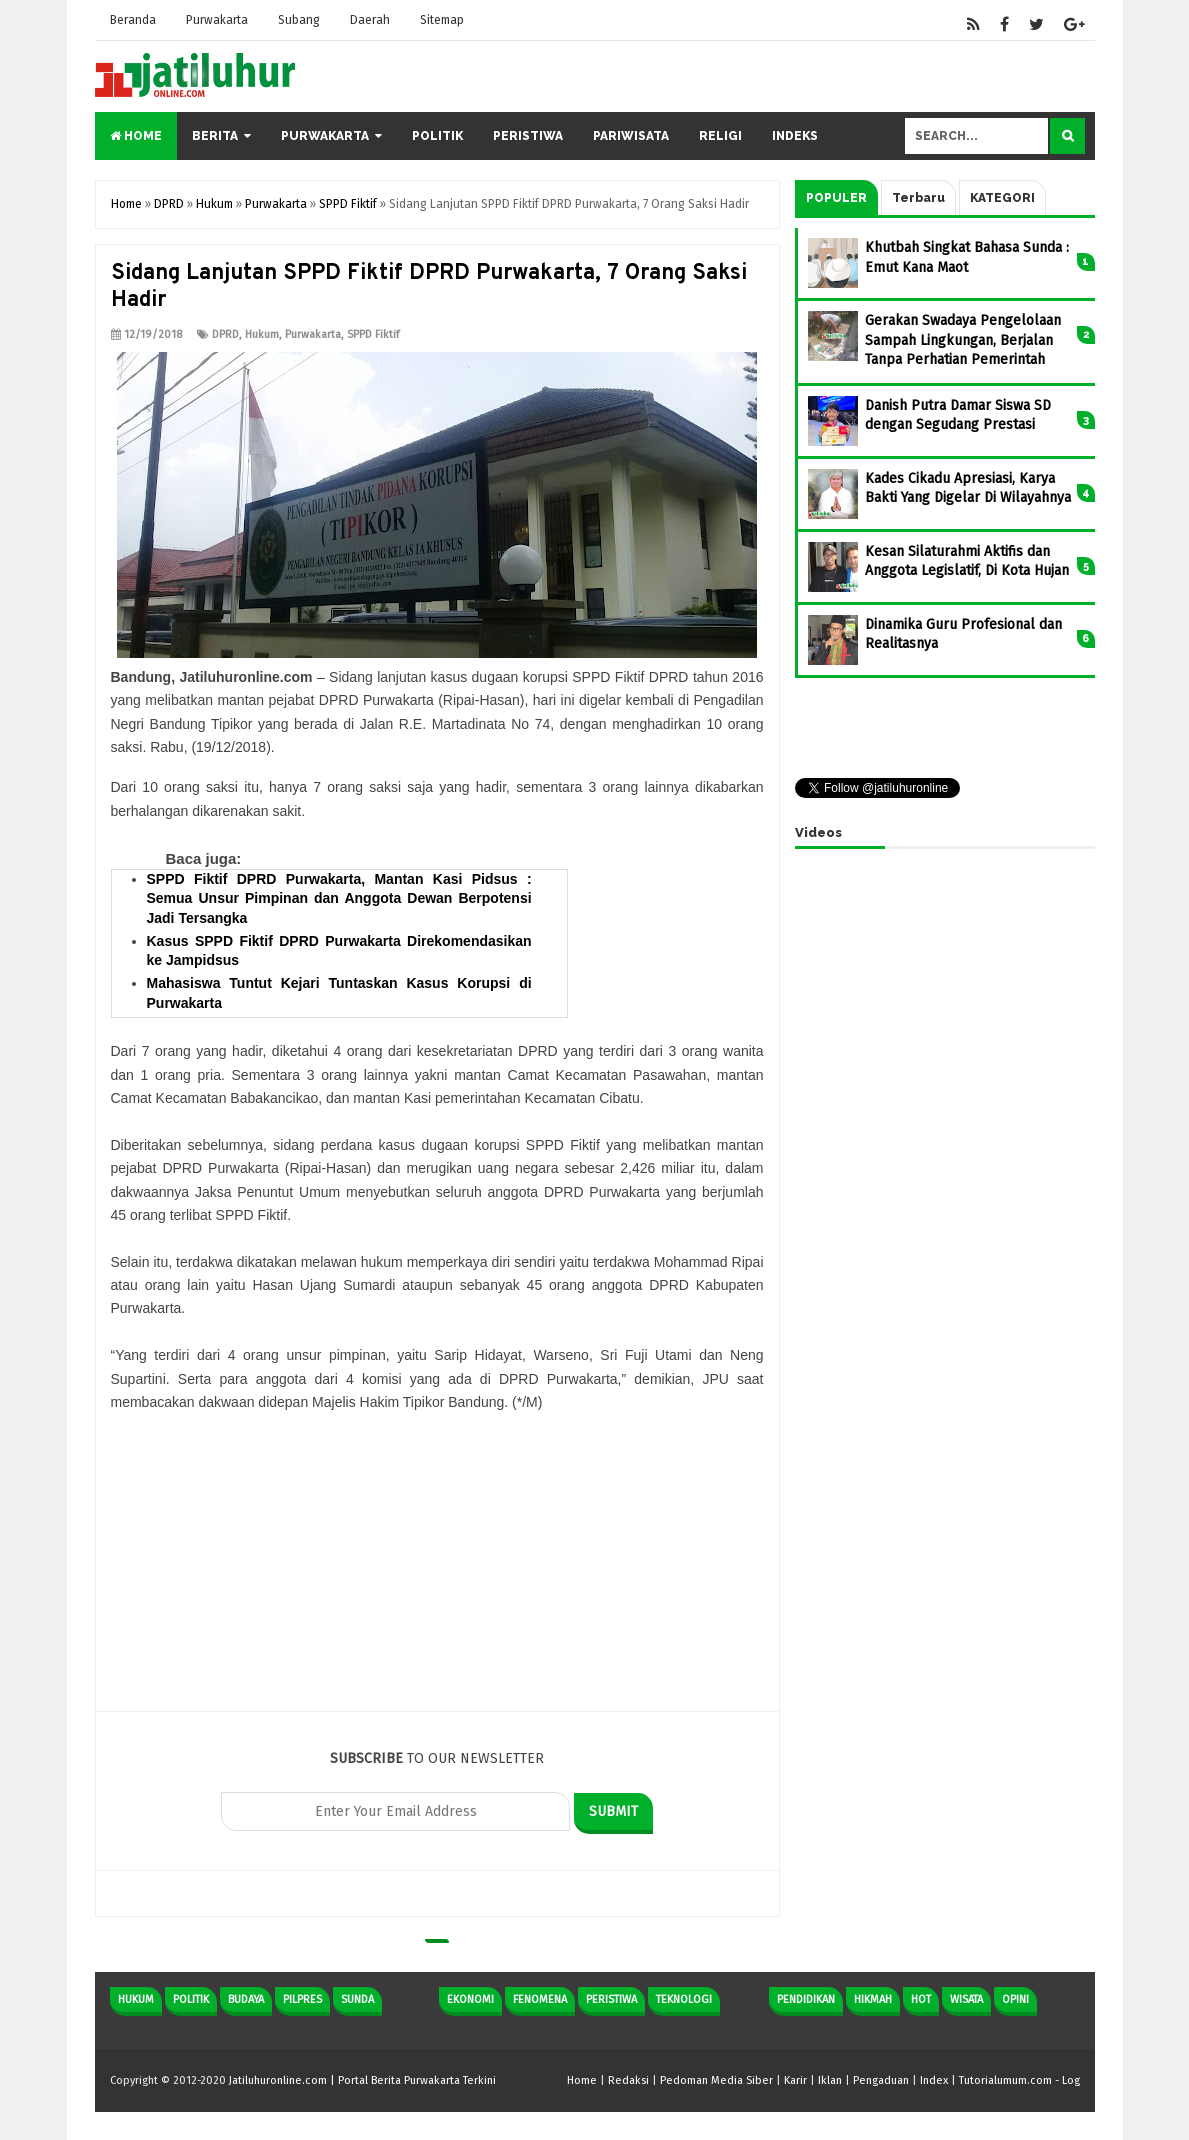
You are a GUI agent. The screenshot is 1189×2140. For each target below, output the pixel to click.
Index (934, 2080)
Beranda (133, 20)
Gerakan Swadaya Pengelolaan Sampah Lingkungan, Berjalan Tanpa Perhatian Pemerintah (963, 340)
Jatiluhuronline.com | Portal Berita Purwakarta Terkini (362, 2080)
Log (1071, 2080)
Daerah (370, 20)
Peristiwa (528, 136)
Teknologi (684, 1999)
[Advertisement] (437, 1571)
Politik (437, 136)
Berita (215, 136)
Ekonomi (470, 1999)
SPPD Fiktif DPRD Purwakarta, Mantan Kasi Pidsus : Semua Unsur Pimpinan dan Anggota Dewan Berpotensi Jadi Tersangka (339, 898)
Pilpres (302, 1999)
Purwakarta (217, 20)
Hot (921, 1999)
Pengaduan (881, 2080)
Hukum (262, 334)
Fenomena (540, 1999)
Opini (1015, 1999)
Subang (299, 20)
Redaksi (628, 2080)
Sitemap (442, 20)
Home (136, 136)
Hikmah (873, 1999)
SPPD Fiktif (373, 334)
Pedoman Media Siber (716, 2080)
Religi (720, 136)
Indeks (795, 136)
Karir (795, 2080)
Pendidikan (806, 1999)
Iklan (830, 2080)
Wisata (966, 1999)
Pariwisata (631, 136)
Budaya (246, 1999)
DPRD (225, 334)
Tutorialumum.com (1005, 2080)
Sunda (357, 1999)
